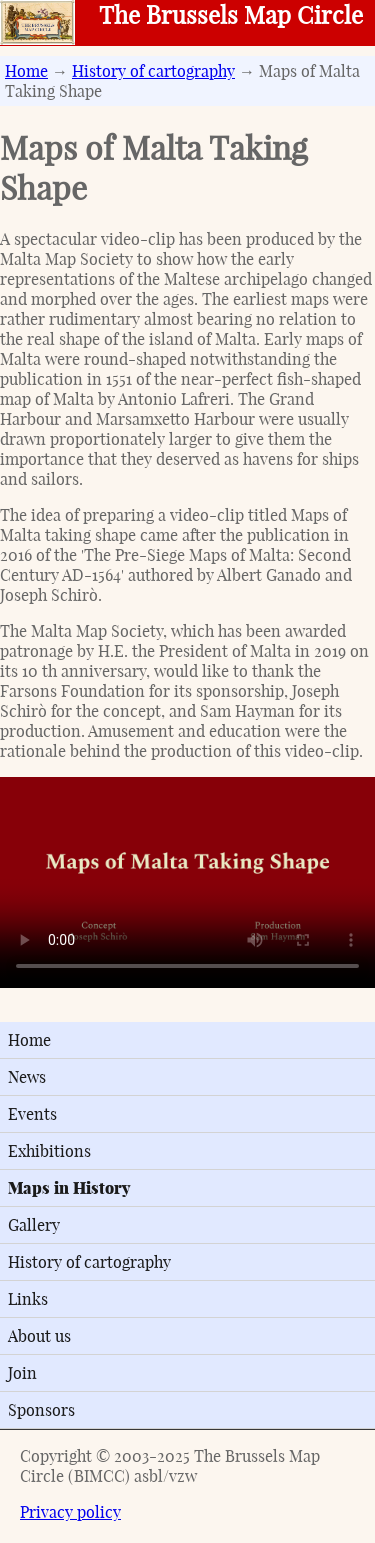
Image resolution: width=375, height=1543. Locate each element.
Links (28, 1299)
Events (32, 1114)
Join (22, 1373)
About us (39, 1336)
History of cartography (153, 71)
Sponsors (41, 1410)
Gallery (34, 1225)
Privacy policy (70, 1512)
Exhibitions (49, 1151)
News (27, 1077)
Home (26, 71)
